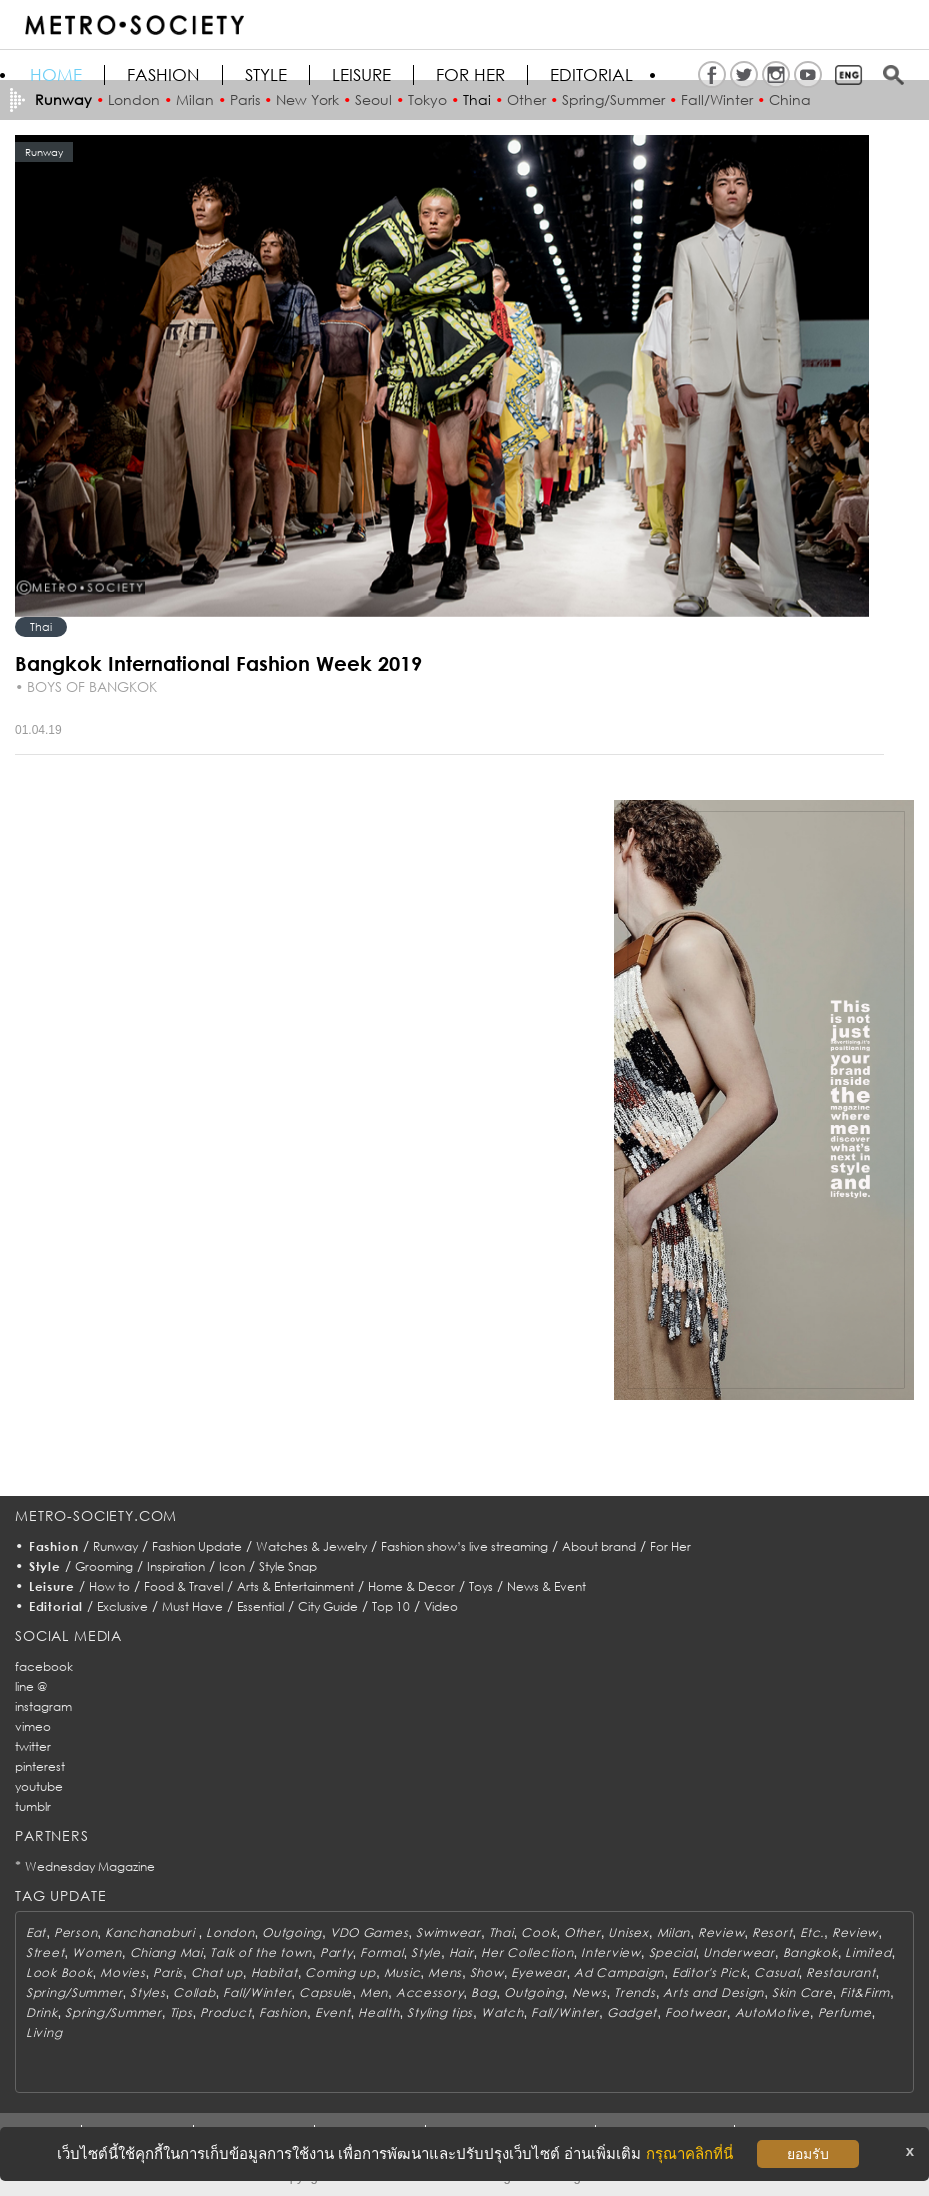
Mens (445, 1972)
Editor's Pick (709, 1972)
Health (378, 2012)
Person (75, 1932)
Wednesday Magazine (90, 1866)
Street (45, 1952)
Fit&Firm (865, 1992)
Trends (634, 1992)
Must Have (192, 1606)
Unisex (628, 1932)
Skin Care (802, 1992)
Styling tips (440, 2012)
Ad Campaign (619, 1972)
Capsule (325, 1992)
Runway (115, 1546)
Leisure (361, 75)
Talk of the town (261, 1952)
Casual (776, 1972)
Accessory (429, 1992)
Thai (41, 626)
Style (266, 75)
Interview (610, 1952)
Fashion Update (197, 1546)
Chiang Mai (166, 1952)
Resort (772, 1932)
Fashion (163, 75)
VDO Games (369, 1932)
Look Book (59, 1972)
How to (109, 1586)
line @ (31, 1686)
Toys (481, 1586)
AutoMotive (772, 2012)
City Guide (328, 1606)
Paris (168, 1972)
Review (721, 1932)
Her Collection (527, 1952)
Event (333, 2012)
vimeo (33, 1726)
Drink (42, 2012)
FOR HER (470, 75)
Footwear (696, 2012)
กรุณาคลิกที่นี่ (689, 2153)
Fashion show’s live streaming (464, 1546)
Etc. (812, 1932)
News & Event (546, 1586)
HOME (56, 75)
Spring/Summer (74, 1992)
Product (225, 2012)
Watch (502, 2012)
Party (336, 1952)
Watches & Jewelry (311, 1546)
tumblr (33, 1806)
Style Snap (288, 1566)
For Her (670, 1546)
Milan (674, 1932)
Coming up (340, 1972)
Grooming (104, 1566)
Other (582, 1932)
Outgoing (292, 1932)
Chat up (217, 1972)
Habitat (274, 1972)
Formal (381, 1952)
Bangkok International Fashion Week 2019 (218, 663)
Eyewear (538, 1972)
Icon (232, 1566)
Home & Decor (411, 1586)
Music (402, 1972)
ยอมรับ (808, 2154)
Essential (260, 1606)
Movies (122, 1972)
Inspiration (176, 1566)
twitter (33, 1746)
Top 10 (391, 1606)
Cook (538, 1932)
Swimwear (448, 1932)
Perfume (845, 2012)
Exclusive (122, 1606)
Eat (36, 1932)
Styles (147, 1992)
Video (441, 1606)
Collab (194, 1992)
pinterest (40, 1766)
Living (44, 2032)
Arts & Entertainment (295, 1586)
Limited (868, 1952)
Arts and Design (713, 1992)
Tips (181, 2012)
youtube (39, 1786)
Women (97, 1952)
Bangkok (810, 1952)
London (230, 1932)
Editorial (591, 75)
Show (487, 1972)
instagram (43, 1706)
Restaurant (840, 1972)
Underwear (738, 1952)
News (589, 1992)
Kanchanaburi (151, 1932)
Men (374, 1992)
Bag (483, 1992)
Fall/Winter (257, 1992)
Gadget (632, 2012)
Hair (461, 1952)
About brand (599, 1546)
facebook (44, 1666)
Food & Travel (183, 1586)
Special (672, 1952)
